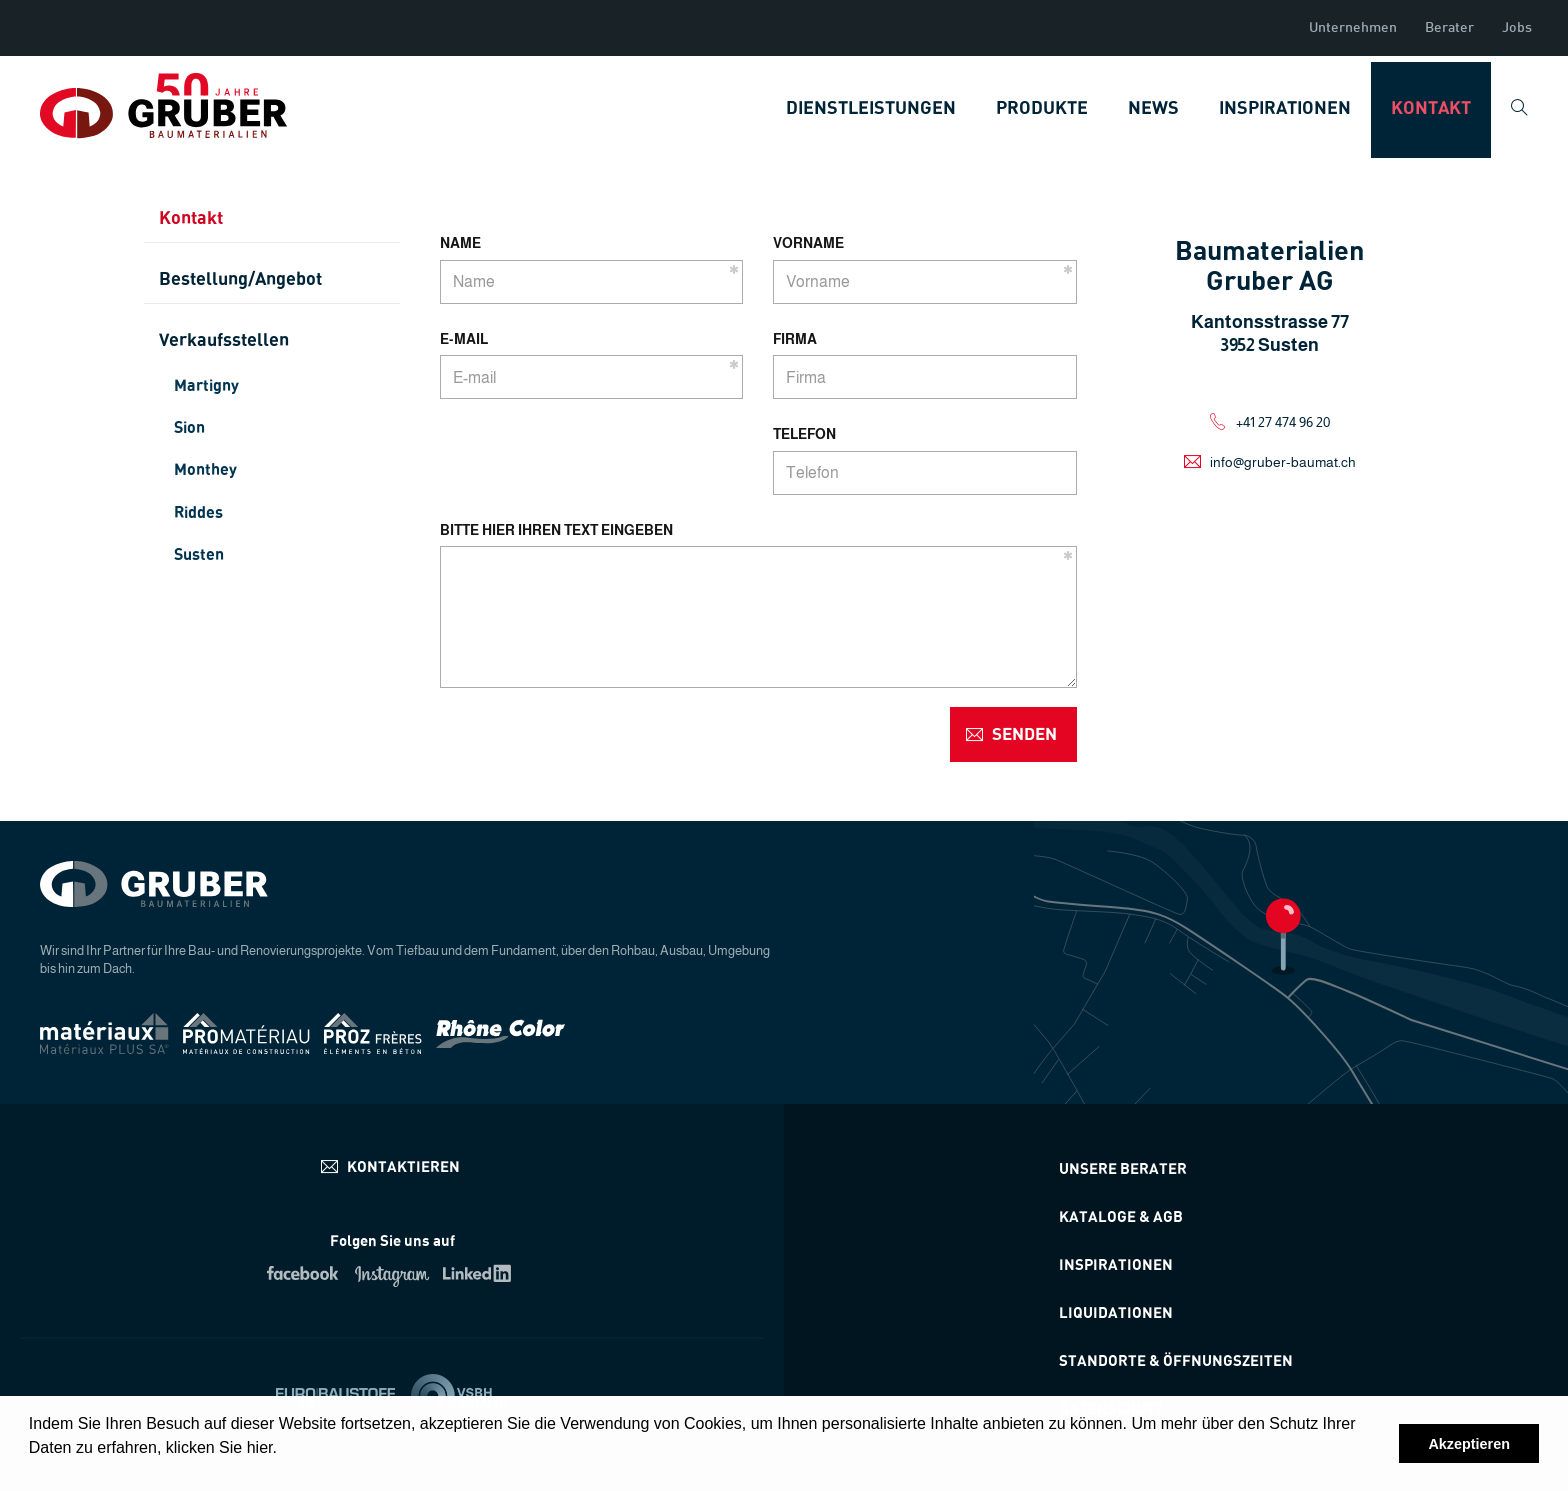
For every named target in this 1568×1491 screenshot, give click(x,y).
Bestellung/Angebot (240, 280)
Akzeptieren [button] (1469, 1444)
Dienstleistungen (871, 109)
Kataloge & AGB (1121, 1217)
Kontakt (1431, 109)
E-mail (464, 339)
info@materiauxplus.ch (392, 1166)
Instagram (392, 1273)
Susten (199, 555)
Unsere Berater (1123, 1169)
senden (1024, 734)
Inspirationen (1285, 109)
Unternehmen (1353, 28)
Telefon (804, 434)
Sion (189, 428)
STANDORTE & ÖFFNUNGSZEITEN (1176, 1361)
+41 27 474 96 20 (1283, 422)
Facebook (304, 1273)
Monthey (205, 470)
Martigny (206, 386)
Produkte (1042, 109)
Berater (1449, 28)
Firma (795, 339)
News (1153, 109)
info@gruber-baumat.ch (1283, 462)
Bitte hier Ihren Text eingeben (556, 530)
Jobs (1517, 28)
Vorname (808, 243)
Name (460, 243)
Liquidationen (1116, 1313)
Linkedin (480, 1273)
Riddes (198, 513)
